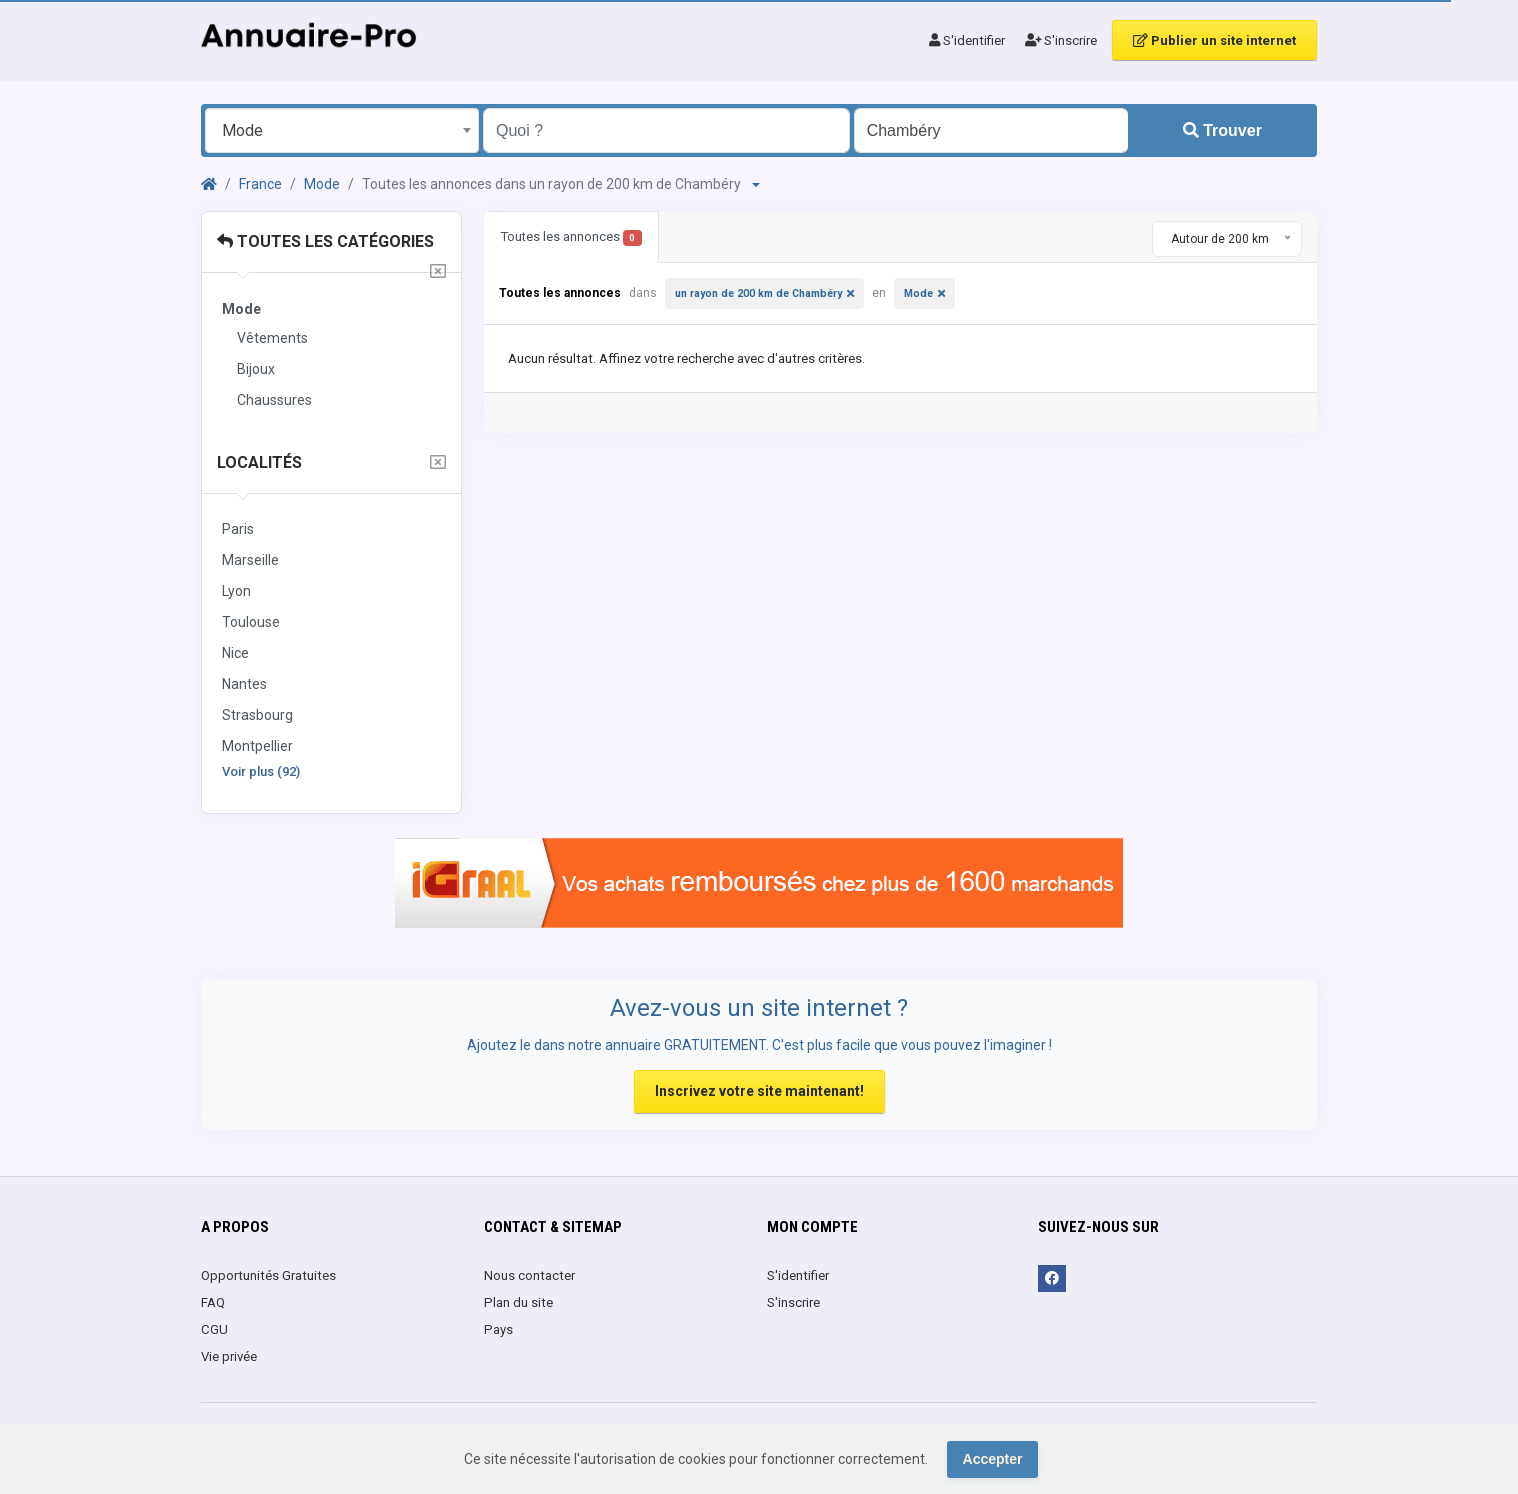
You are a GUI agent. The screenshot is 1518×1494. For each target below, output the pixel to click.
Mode (322, 184)
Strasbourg (257, 715)
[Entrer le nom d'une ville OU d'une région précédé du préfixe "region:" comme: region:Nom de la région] (991, 130)
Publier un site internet (1214, 40)
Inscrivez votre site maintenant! (759, 1091)
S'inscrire (1061, 40)
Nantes (244, 684)
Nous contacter (529, 1275)
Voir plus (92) (261, 771)
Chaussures (274, 400)
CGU (214, 1329)
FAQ (213, 1302)
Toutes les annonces (571, 237)
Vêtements (272, 338)
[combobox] (342, 130)
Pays (498, 1329)
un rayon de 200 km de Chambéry (758, 293)
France (260, 184)
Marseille (250, 560)
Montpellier (257, 746)
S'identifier (967, 40)
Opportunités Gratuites (268, 1275)
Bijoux (256, 369)
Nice (235, 653)
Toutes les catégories (325, 241)
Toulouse (251, 622)
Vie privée (229, 1356)
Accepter (993, 1459)
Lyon (236, 591)
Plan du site (518, 1302)
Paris (238, 529)
